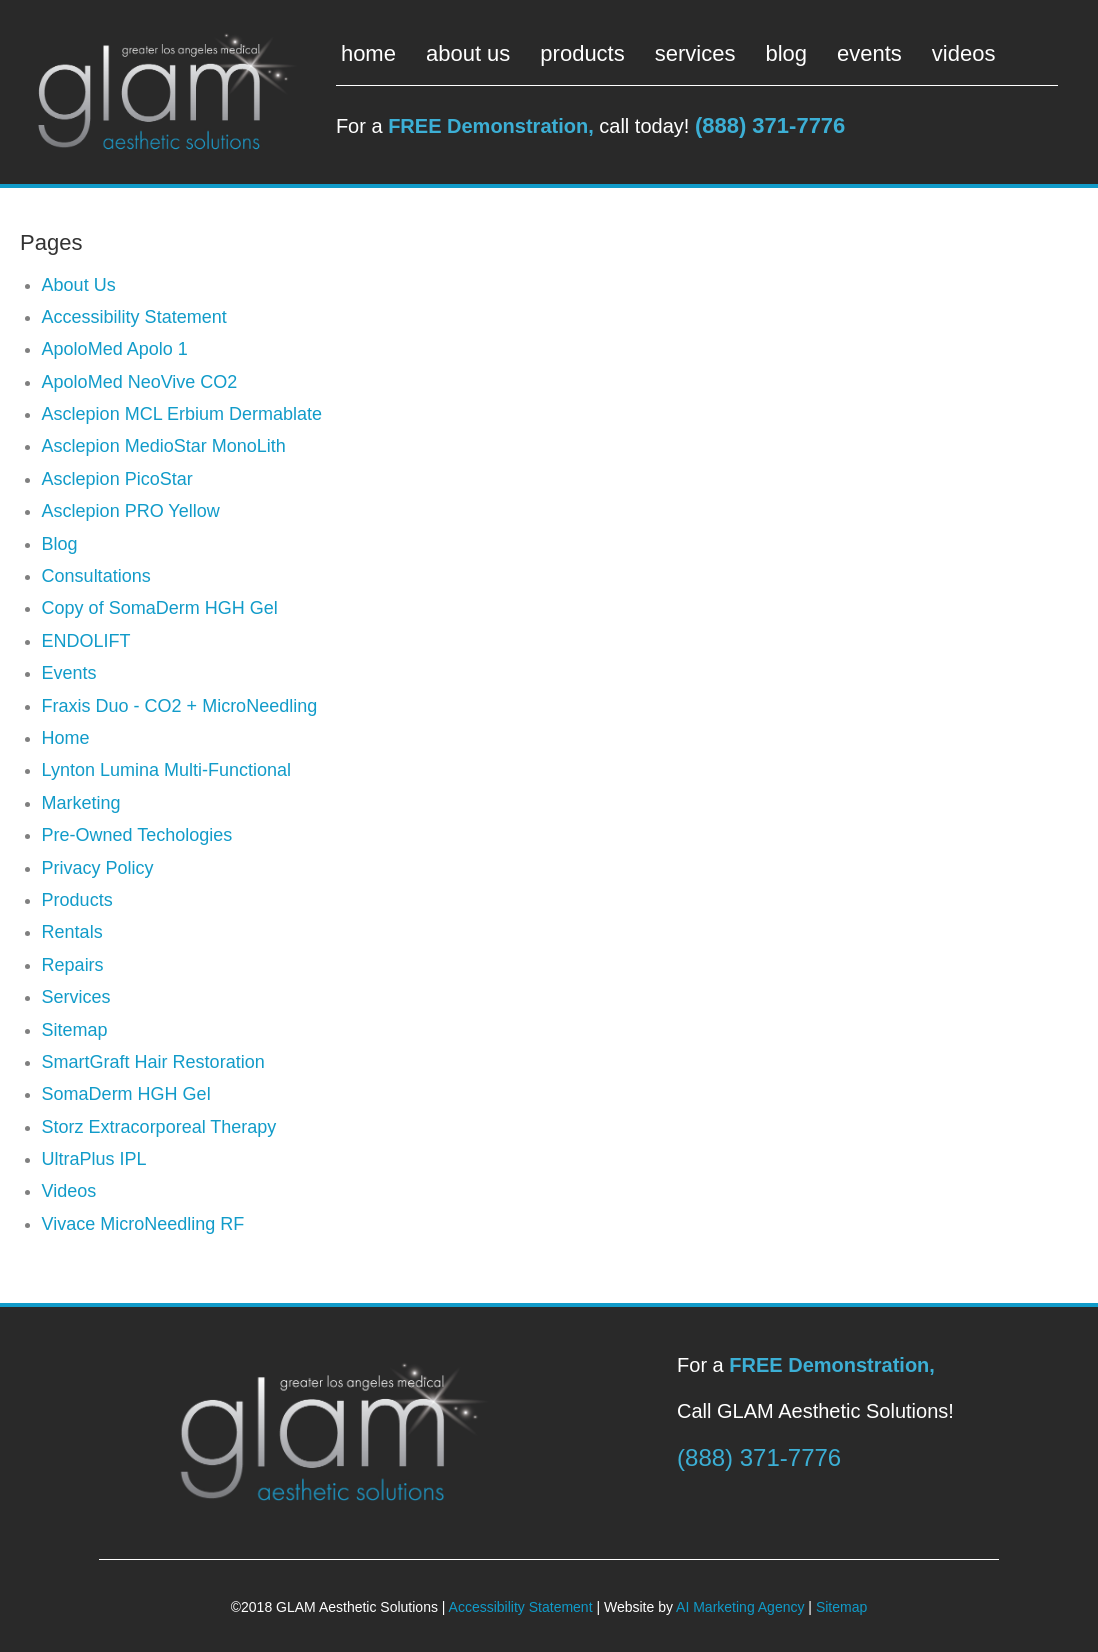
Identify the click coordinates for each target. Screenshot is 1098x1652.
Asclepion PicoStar (117, 479)
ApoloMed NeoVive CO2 (140, 382)
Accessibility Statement (134, 317)
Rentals (72, 932)
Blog (60, 544)
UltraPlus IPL (94, 1159)
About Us (79, 285)
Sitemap (75, 1030)
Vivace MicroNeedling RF (143, 1224)
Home (66, 738)
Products (77, 900)
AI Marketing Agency (740, 1607)
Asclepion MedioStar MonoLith (164, 446)
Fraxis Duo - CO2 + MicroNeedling (180, 706)
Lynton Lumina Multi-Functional (166, 770)
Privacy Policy (98, 868)
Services (76, 997)
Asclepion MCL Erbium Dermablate (182, 414)
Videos (69, 1191)
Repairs (73, 965)
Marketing (81, 803)
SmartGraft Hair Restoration (153, 1062)
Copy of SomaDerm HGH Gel (160, 608)
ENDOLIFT (86, 641)
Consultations (96, 576)
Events (69, 673)
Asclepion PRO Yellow (131, 511)
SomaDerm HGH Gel (126, 1094)
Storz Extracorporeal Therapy (159, 1127)
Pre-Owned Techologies (137, 835)
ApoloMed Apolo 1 (115, 349)
